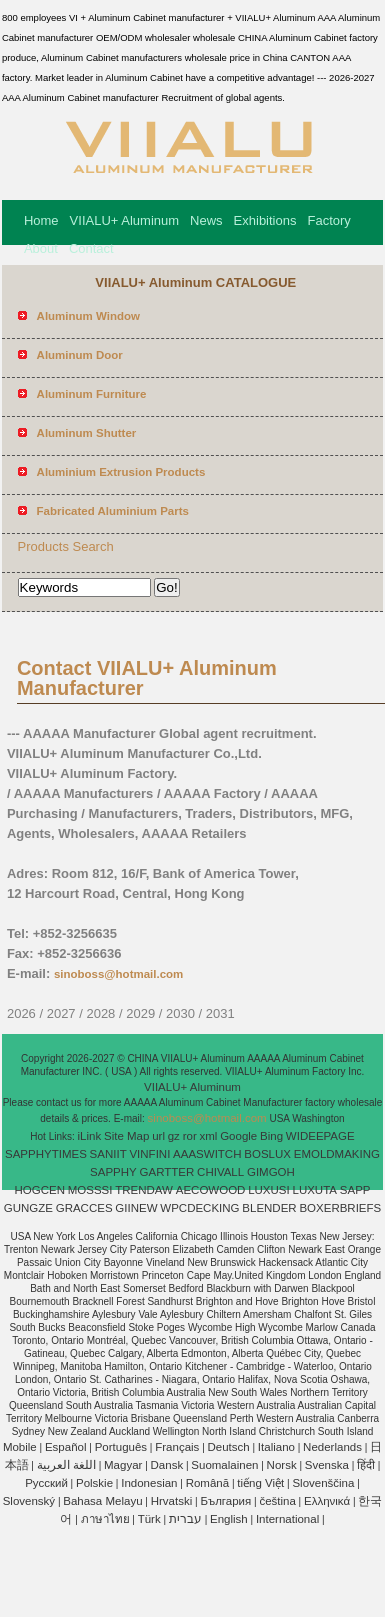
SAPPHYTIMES (46, 1154)
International (287, 1519)
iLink (90, 1136)
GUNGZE (28, 1208)
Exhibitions (265, 220)
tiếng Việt (260, 1483)
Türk (149, 1519)
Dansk (167, 1465)
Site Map (126, 1136)
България (225, 1501)
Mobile (20, 1447)
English (229, 1519)
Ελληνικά (327, 1501)
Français (177, 1447)
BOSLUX (267, 1154)
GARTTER (167, 1172)
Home (41, 220)
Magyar (123, 1465)
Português (121, 1447)
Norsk (282, 1465)
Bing (271, 1136)
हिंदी (366, 1465)
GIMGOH (271, 1172)
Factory (328, 220)
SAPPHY (113, 1172)
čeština (277, 1501)
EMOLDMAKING (337, 1154)
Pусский (46, 1483)
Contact (91, 248)
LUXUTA (315, 1190)
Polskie (94, 1483)
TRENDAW (144, 1190)
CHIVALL (220, 1172)
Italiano (276, 1447)
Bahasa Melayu (102, 1501)
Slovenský (29, 1501)
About (41, 248)
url (158, 1136)
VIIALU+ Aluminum (124, 220)
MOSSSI (90, 1190)
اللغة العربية (66, 1465)
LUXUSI (269, 1190)
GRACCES (84, 1208)
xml (209, 1136)
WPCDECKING (199, 1208)
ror (190, 1136)
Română (207, 1483)
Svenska (327, 1465)
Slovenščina (323, 1483)
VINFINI (149, 1154)
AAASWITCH (207, 1154)
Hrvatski (172, 1501)
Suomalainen (224, 1465)
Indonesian (149, 1483)
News (206, 220)
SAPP (355, 1190)
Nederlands (332, 1447)
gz (174, 1136)
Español (66, 1447)
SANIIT (108, 1154)
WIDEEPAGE (320, 1136)
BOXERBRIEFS (340, 1208)
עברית (185, 1519)
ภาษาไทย (105, 1519)
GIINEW (136, 1208)
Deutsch (229, 1447)
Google (238, 1136)
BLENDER (269, 1208)
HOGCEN (39, 1190)
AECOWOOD (211, 1190)
